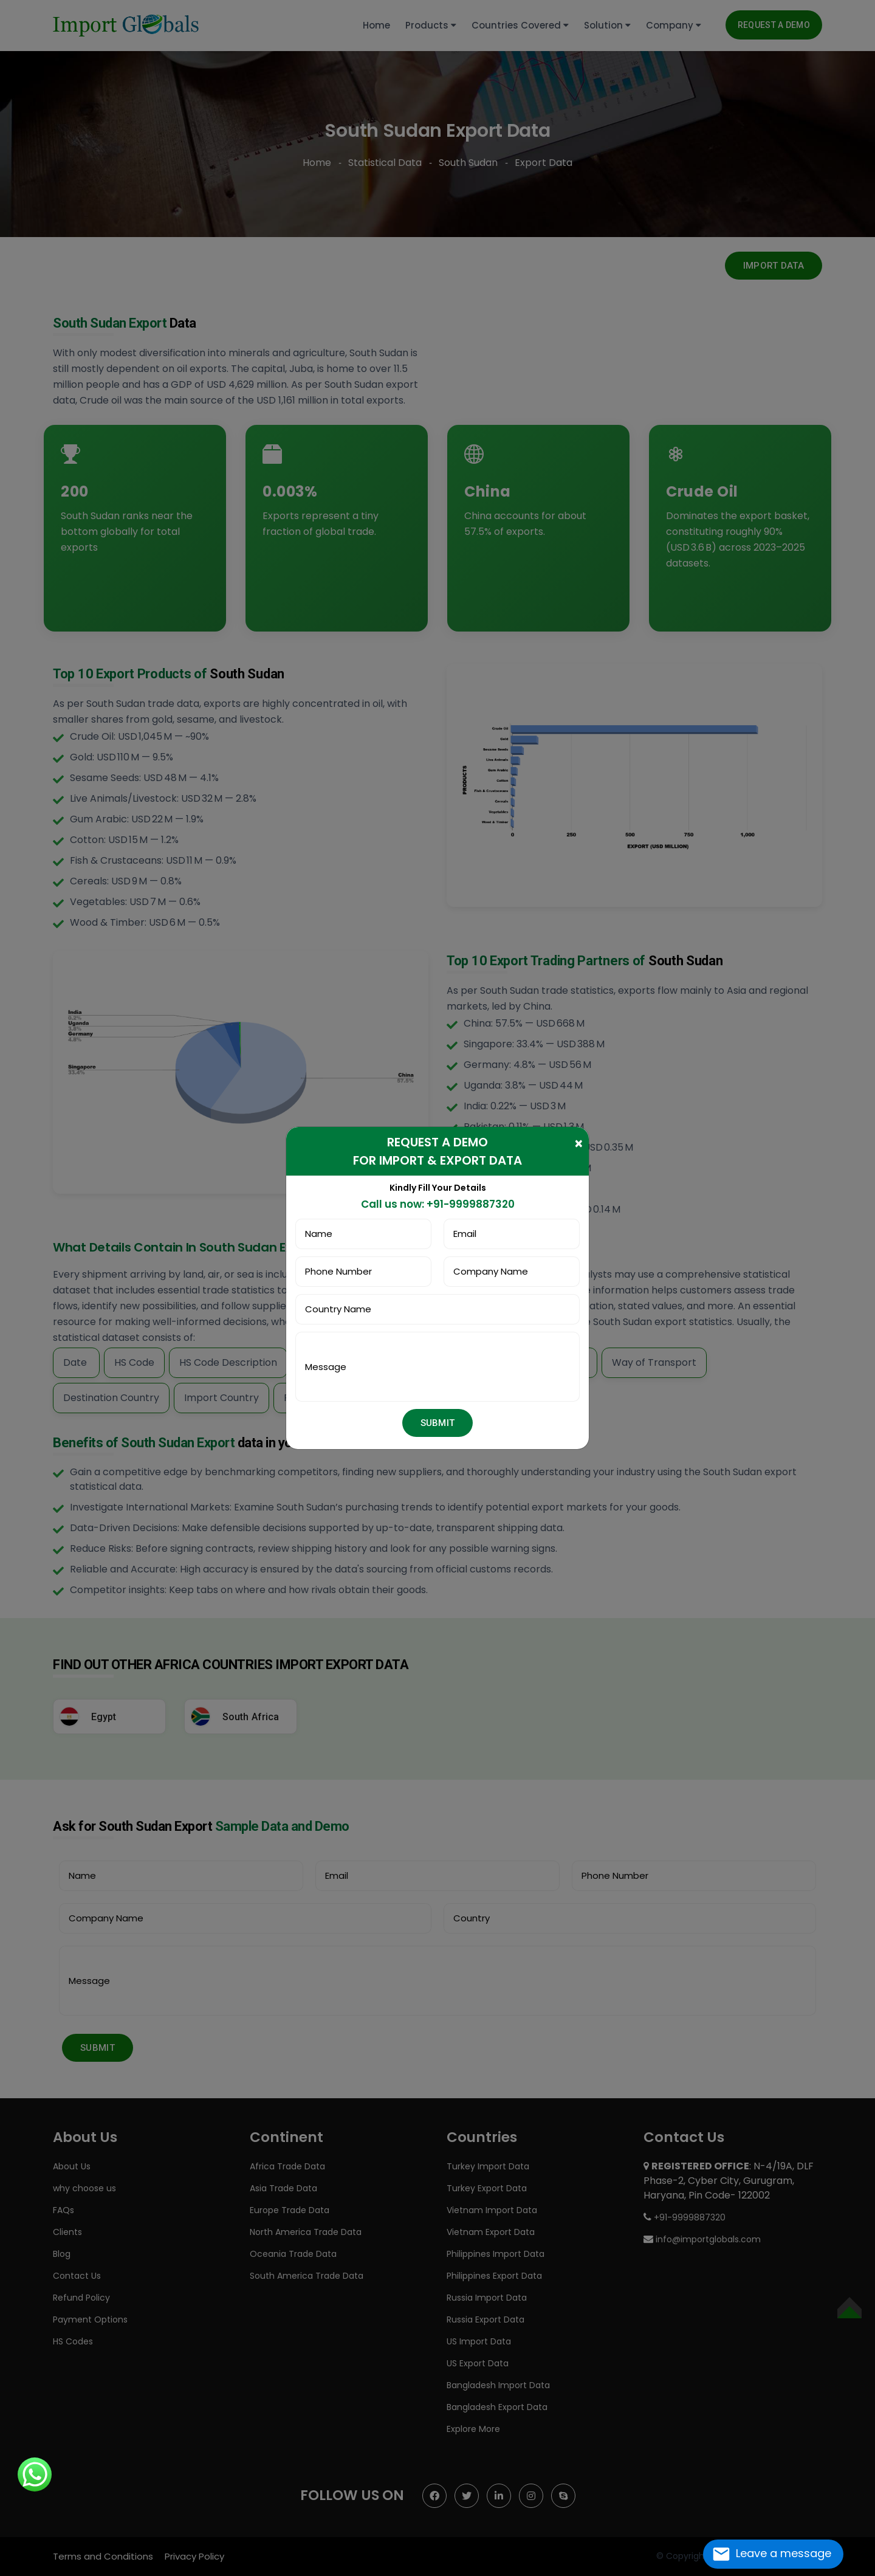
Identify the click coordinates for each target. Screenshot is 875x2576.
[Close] (578, 1143)
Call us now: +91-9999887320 (438, 1204)
